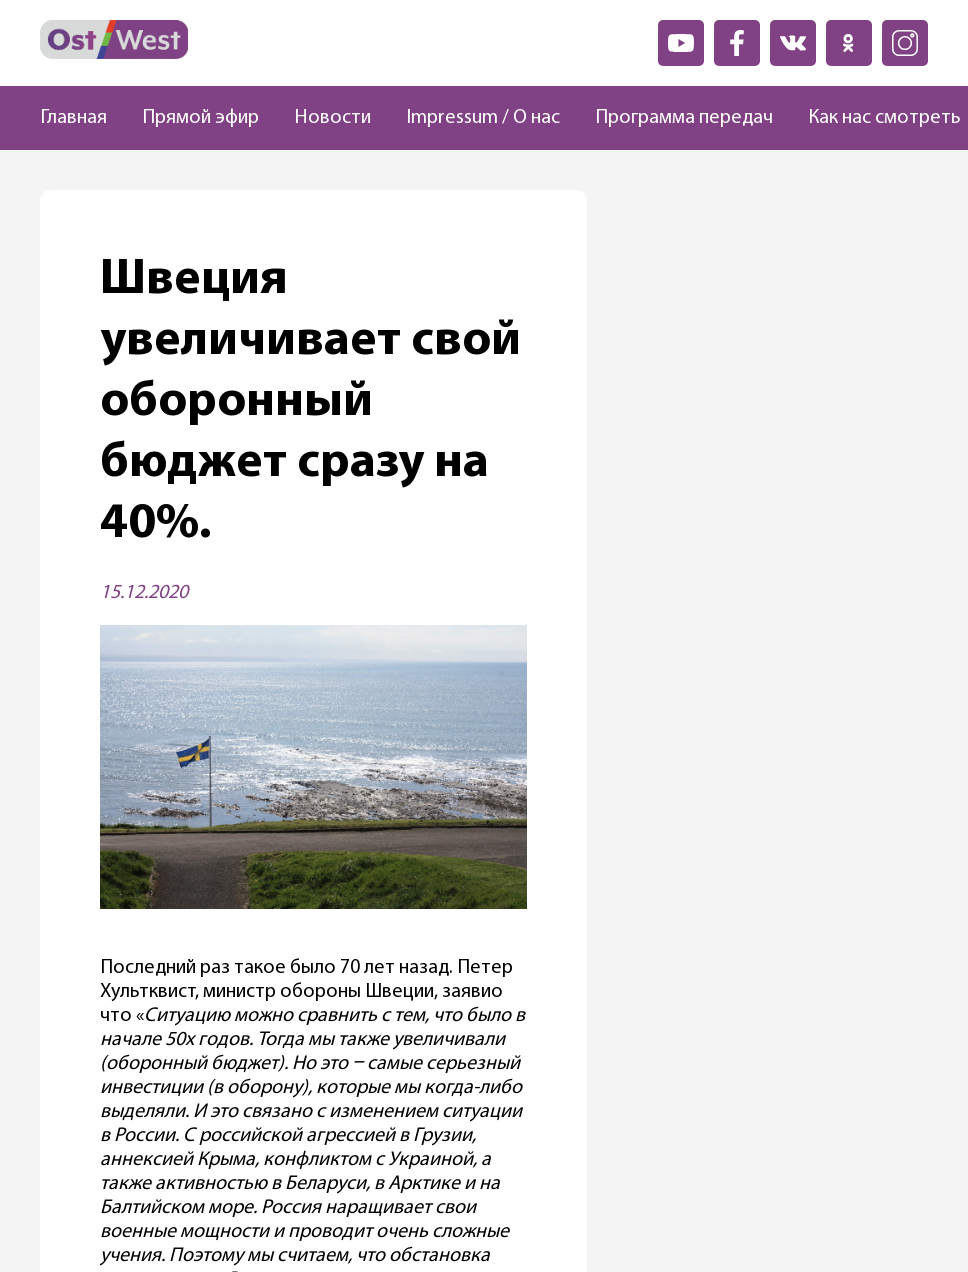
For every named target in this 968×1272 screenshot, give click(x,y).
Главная (73, 118)
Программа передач (684, 118)
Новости (332, 118)
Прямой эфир (200, 118)
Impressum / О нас (483, 118)
